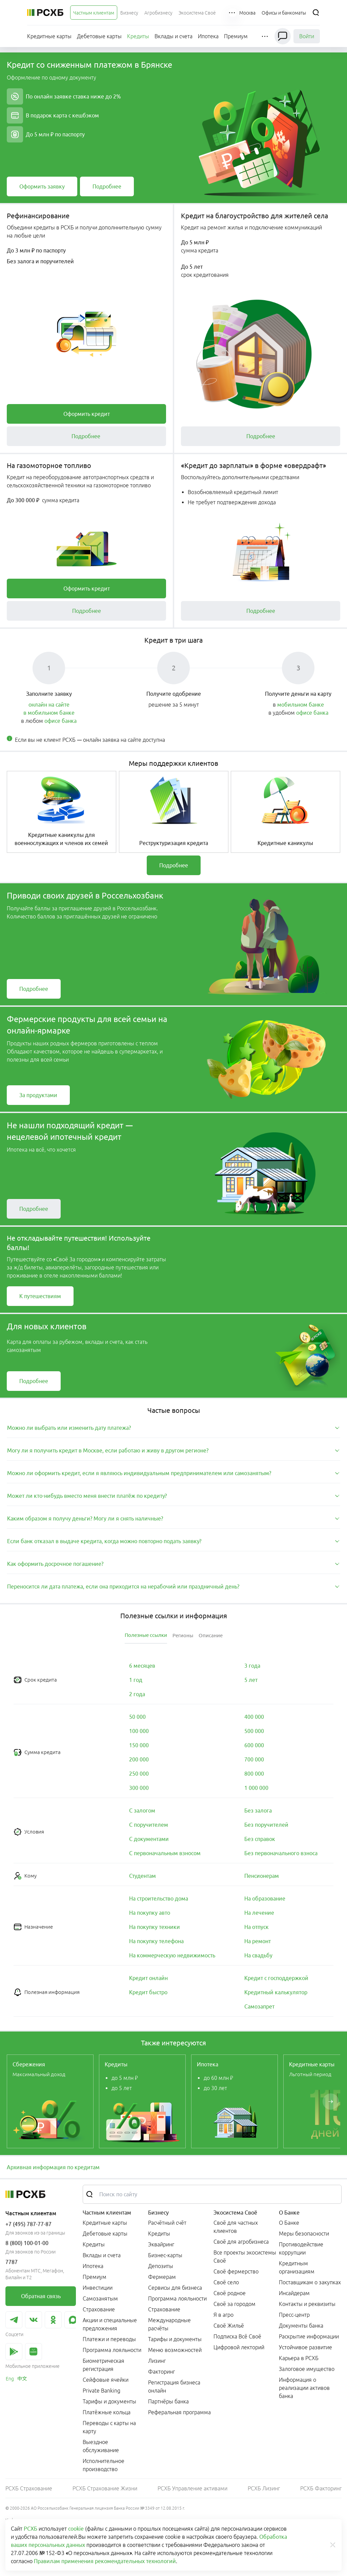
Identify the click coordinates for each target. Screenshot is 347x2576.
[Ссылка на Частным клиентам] (93, 12)
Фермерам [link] (162, 2277)
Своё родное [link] (229, 2293)
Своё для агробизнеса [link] (241, 2242)
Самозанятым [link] (100, 2298)
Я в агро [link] (223, 2315)
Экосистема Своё (235, 2212)
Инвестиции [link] (98, 2288)
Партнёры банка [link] (168, 2401)
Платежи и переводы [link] (109, 2339)
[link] (42, 186)
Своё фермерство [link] (236, 2271)
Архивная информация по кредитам (53, 2167)
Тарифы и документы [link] (109, 2401)
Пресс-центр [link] (294, 2315)
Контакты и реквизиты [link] (307, 2304)
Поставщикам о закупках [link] (310, 2282)
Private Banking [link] (101, 2391)
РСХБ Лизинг (264, 2488)
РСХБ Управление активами (192, 2488)
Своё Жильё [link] (228, 2326)
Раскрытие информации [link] (309, 2336)
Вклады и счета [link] (102, 2255)
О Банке (289, 2212)
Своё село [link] (226, 2282)
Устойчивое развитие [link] (305, 2347)
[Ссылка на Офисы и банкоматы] (283, 12)
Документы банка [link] (301, 2326)
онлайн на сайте (48, 705)
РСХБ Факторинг (321, 2488)
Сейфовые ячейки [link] (105, 2380)
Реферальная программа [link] (179, 2412)
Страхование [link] (99, 2309)
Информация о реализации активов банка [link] (304, 2388)
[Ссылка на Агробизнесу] (158, 12)
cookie (76, 2529)
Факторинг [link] (161, 2372)
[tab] (173, 1427)
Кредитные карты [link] (105, 2223)
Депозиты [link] (160, 2266)
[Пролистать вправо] (331, 2101)
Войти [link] (306, 36)
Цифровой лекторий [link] (238, 2347)
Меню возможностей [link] (175, 2350)
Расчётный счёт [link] (167, 2223)
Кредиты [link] (94, 2244)
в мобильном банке (49, 713)
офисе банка (60, 721)
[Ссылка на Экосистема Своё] (197, 12)
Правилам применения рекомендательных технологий (105, 2561)
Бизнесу (158, 2212)
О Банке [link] (289, 2223)
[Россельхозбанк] (45, 12)
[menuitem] (93, 12)
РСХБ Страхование (28, 2488)
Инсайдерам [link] (294, 2293)
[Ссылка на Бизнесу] (129, 12)
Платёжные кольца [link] (106, 2412)
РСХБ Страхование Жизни (105, 2488)
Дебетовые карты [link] (105, 2233)
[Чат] (282, 36)
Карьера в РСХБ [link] (299, 2358)
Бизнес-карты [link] (165, 2255)
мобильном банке (300, 705)
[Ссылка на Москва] (247, 12)
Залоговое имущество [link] (306, 2369)
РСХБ (30, 2529)
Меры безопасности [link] (304, 2233)
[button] (232, 12)
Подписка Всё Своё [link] (237, 2336)
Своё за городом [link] (234, 2304)
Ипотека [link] (93, 2266)
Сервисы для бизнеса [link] (175, 2288)
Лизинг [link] (157, 2361)
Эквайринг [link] (161, 2244)
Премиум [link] (94, 2277)
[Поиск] (316, 12)
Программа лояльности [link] (112, 2350)
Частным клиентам (107, 2212)
